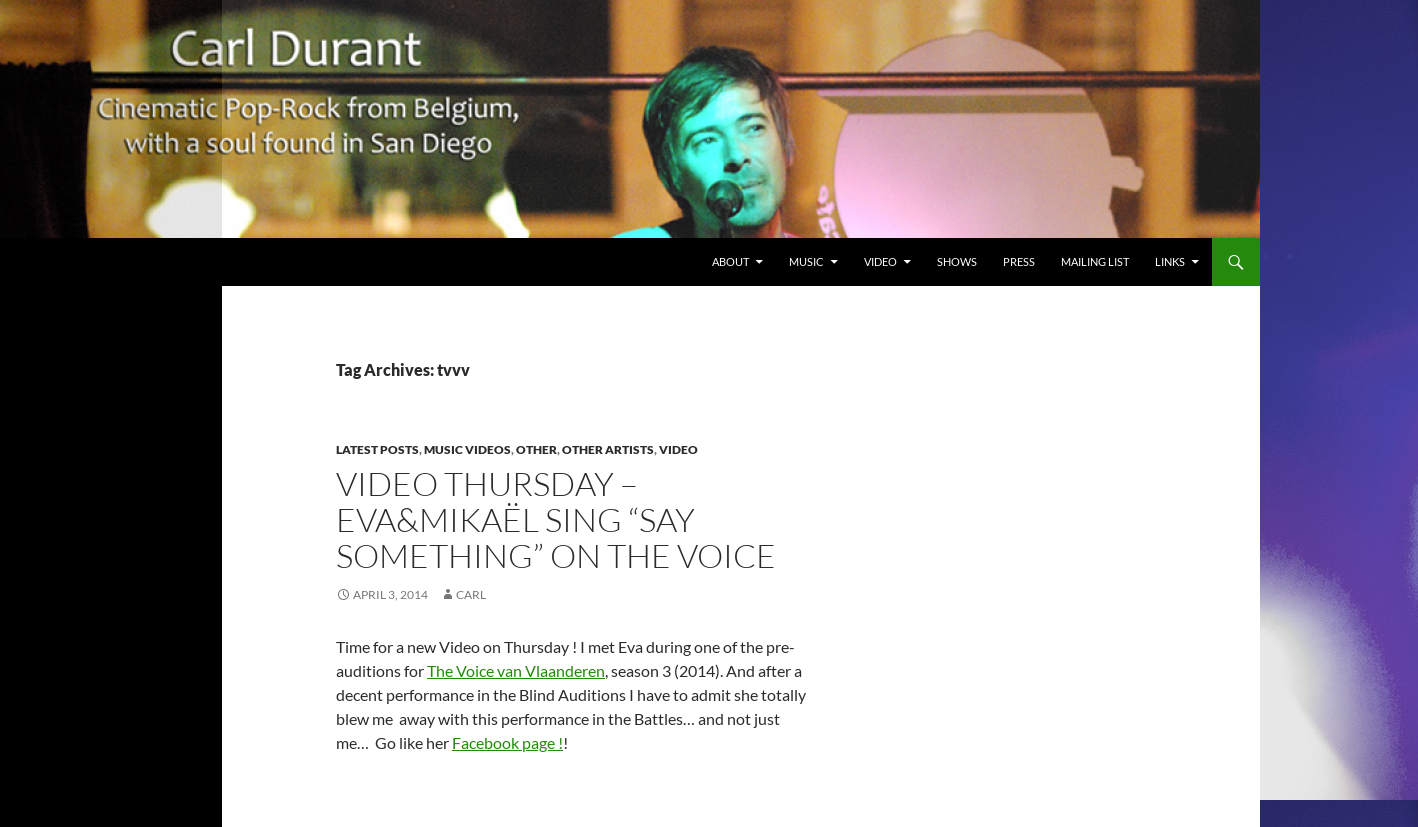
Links (1170, 261)
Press (1019, 261)
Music (806, 261)
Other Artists (608, 449)
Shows (957, 261)
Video (880, 261)
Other (536, 449)
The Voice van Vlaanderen (516, 670)
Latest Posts (377, 449)
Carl (471, 594)
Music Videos (467, 449)
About (730, 261)
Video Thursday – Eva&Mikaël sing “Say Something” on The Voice (556, 519)
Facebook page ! (507, 742)
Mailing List (1095, 261)
